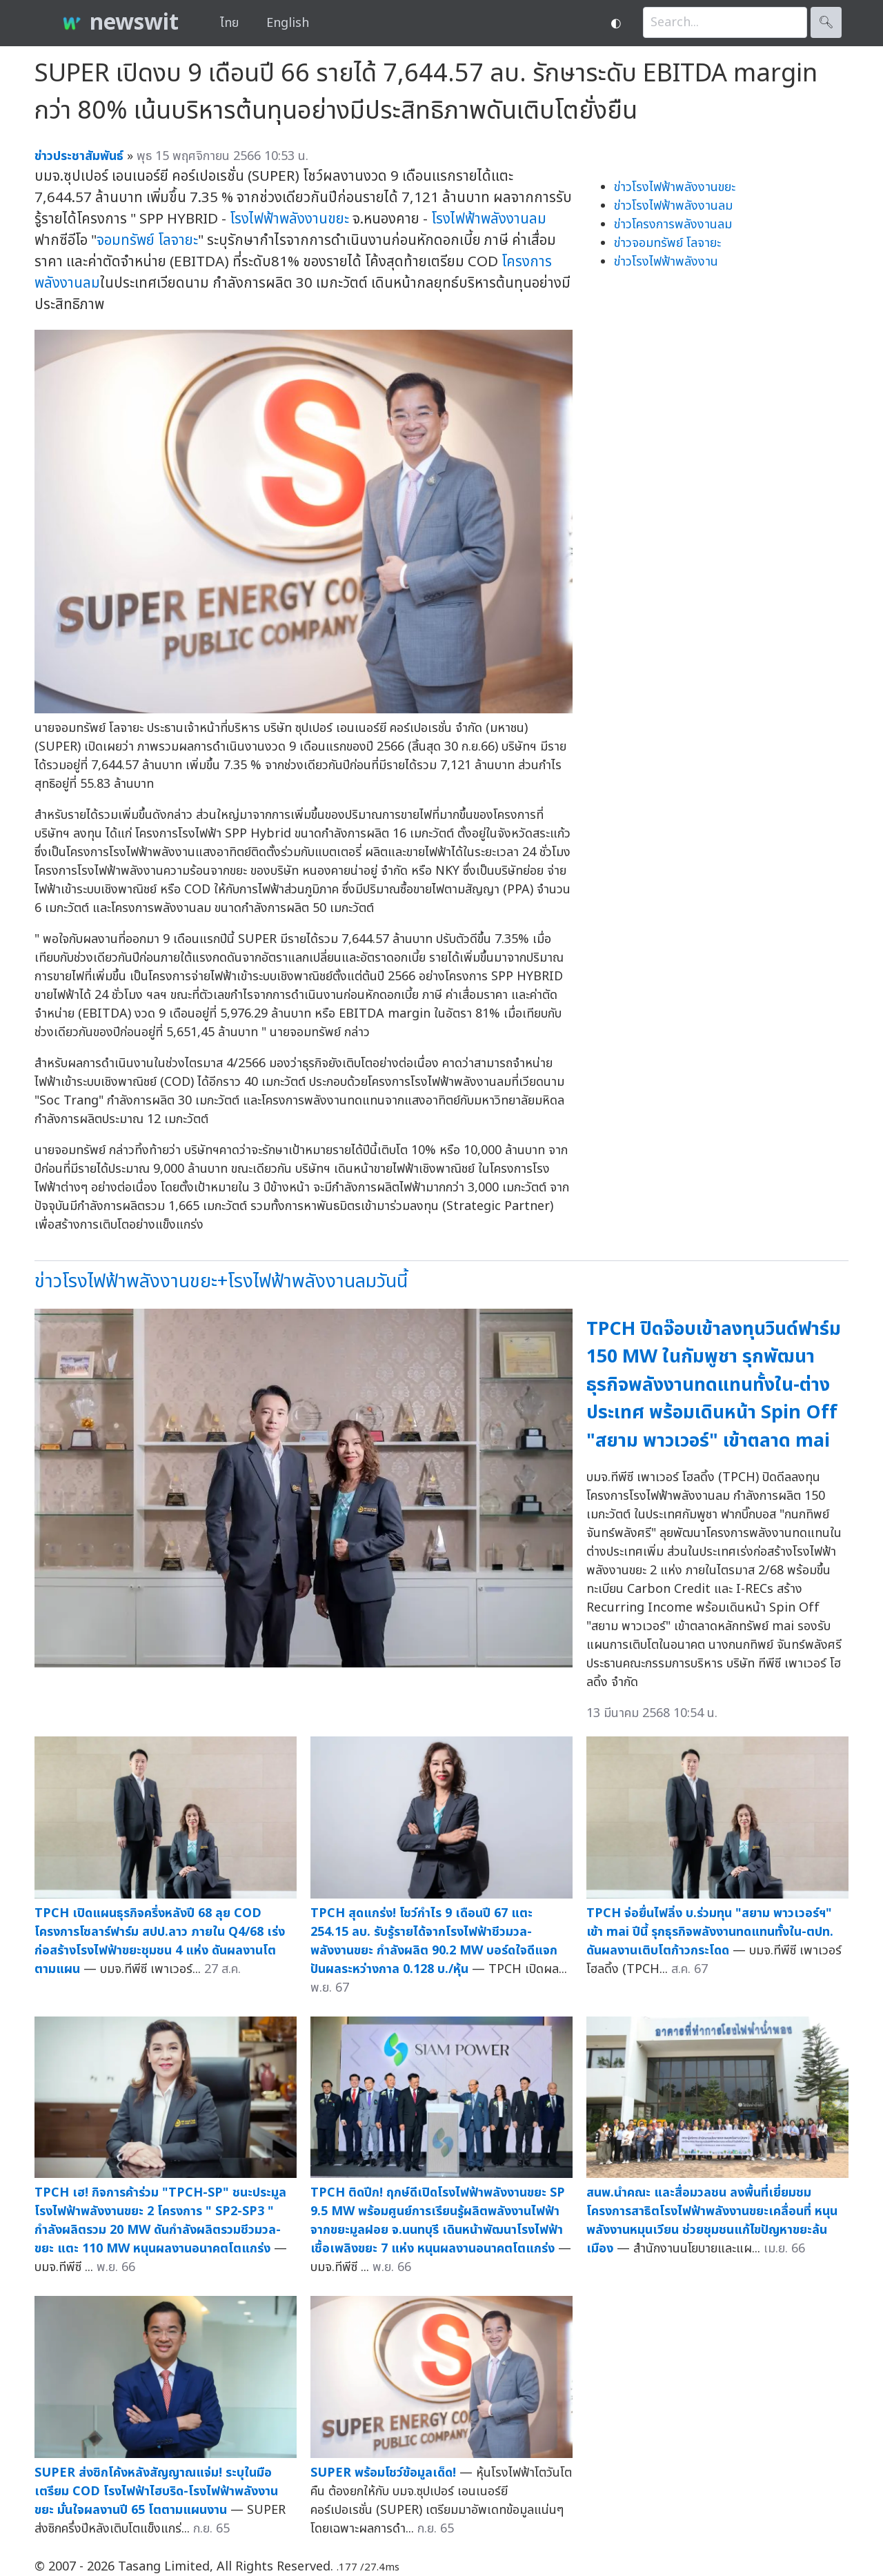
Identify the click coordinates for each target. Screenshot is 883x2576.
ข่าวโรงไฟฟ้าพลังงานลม (673, 206)
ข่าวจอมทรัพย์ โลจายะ (667, 243)
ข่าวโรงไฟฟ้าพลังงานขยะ (674, 187)
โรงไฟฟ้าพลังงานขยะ (289, 219)
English (287, 23)
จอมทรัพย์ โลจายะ (147, 240)
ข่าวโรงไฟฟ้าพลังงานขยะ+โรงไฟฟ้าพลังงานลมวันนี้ (221, 1281)
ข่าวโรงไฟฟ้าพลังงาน (666, 261)
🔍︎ (826, 22)
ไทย (229, 23)
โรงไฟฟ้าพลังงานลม (488, 219)
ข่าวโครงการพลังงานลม (673, 224)
